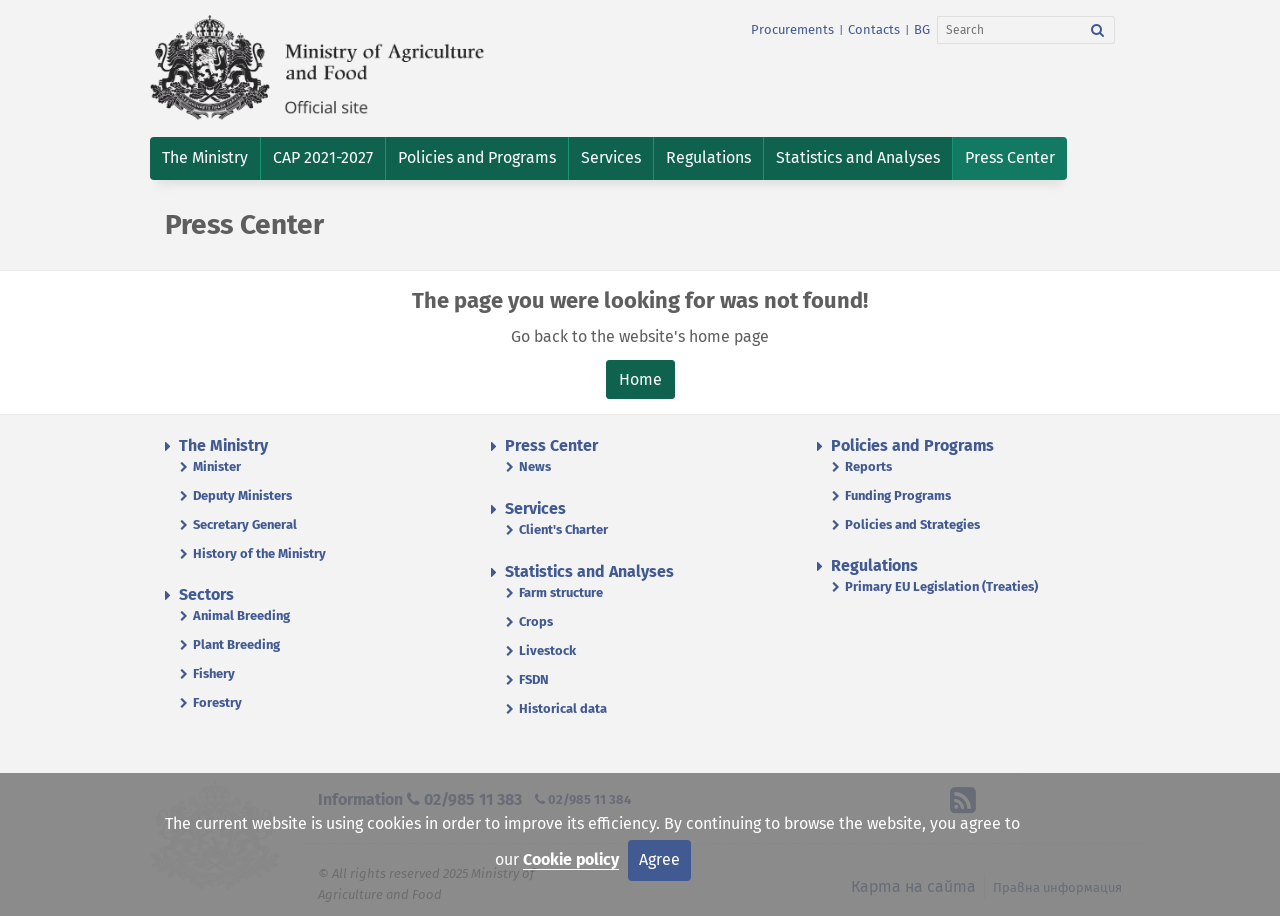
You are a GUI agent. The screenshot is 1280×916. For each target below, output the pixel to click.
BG (922, 29)
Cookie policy (571, 859)
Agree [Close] (659, 859)
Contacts (874, 29)
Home (640, 379)
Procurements (792, 29)
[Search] (1009, 30)
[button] (205, 158)
